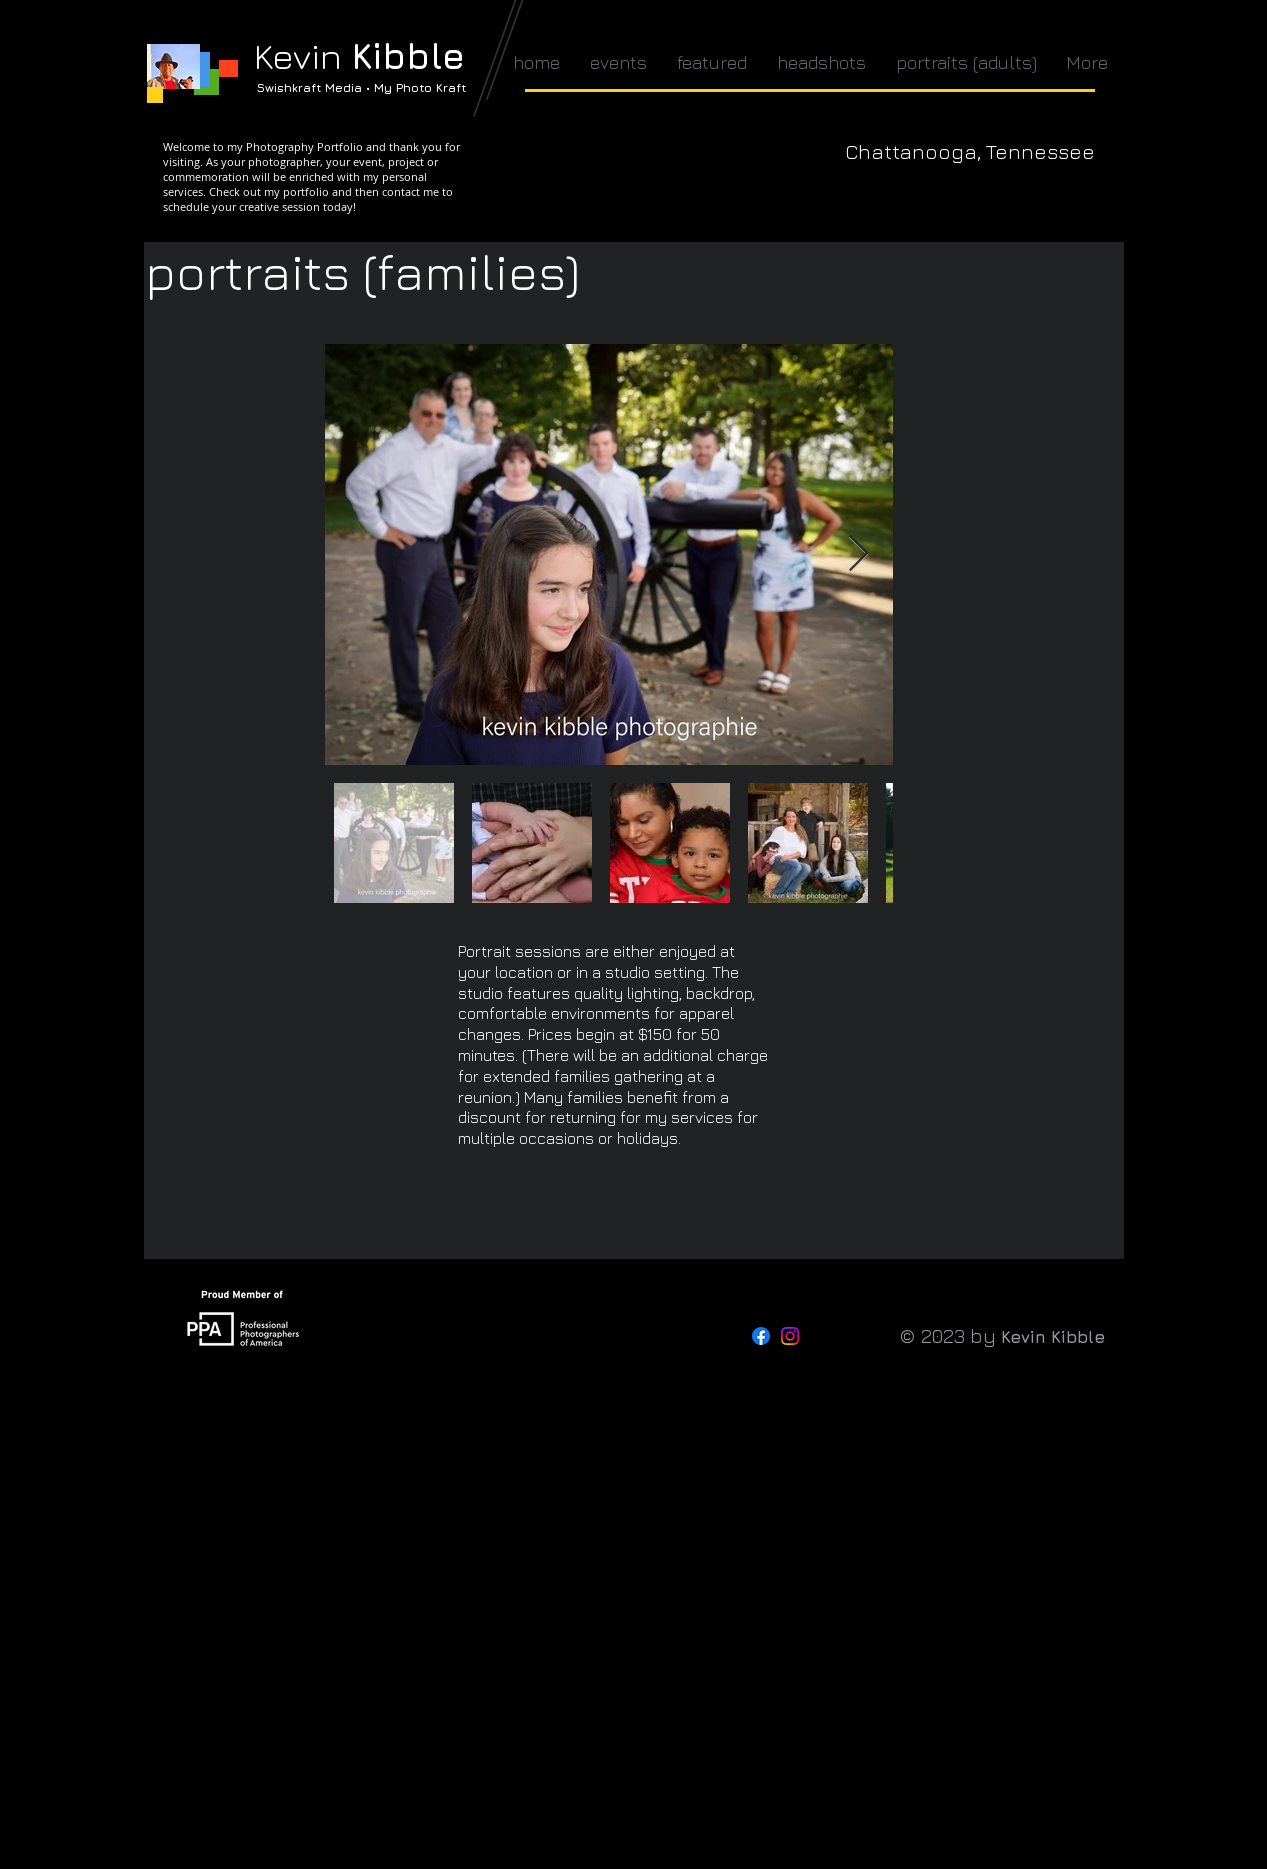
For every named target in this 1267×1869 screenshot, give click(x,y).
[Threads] (819, 1336)
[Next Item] (858, 554)
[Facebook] (761, 1336)
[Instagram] (790, 1336)
